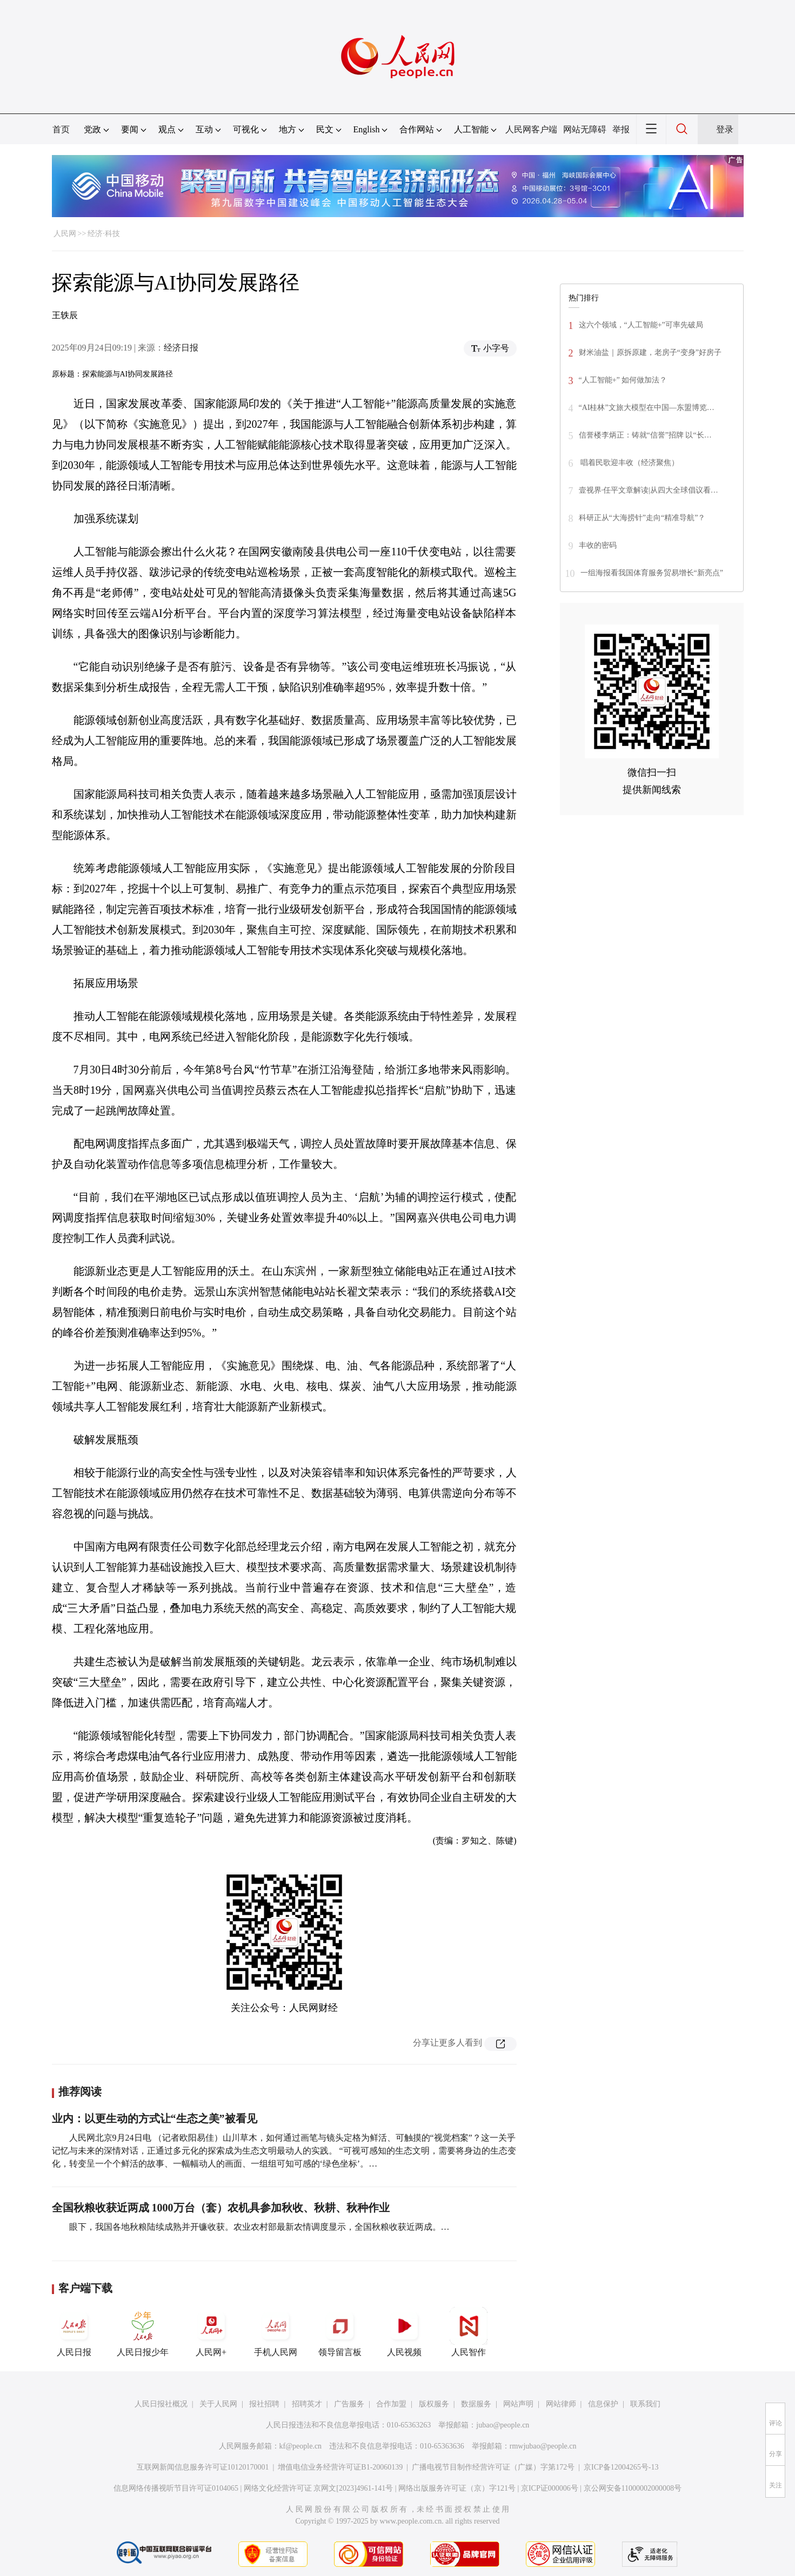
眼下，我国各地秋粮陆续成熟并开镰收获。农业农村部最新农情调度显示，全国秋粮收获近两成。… (259, 2226)
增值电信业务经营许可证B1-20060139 (340, 2467)
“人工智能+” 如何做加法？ (623, 380)
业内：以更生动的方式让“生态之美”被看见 (154, 2118)
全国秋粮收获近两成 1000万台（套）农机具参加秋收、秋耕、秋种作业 (221, 2208)
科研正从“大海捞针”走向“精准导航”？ (642, 518)
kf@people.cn (300, 2446)
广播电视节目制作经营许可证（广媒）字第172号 (493, 2467)
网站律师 (561, 2404)
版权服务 (434, 2404)
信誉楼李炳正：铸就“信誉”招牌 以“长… (645, 435)
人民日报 (74, 2332)
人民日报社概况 (161, 2404)
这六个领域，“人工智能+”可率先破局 (641, 325)
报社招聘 (264, 2404)
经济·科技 (104, 234)
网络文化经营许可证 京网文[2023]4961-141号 (318, 2488)
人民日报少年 (143, 2332)
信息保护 (603, 2404)
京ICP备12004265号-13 (621, 2467)
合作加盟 (391, 2404)
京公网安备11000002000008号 (633, 2488)
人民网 (65, 234)
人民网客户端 (531, 129)
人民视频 (404, 2332)
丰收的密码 (598, 545)
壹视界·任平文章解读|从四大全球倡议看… (648, 490)
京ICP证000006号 (549, 2488)
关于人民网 (218, 2404)
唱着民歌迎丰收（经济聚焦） (629, 463)
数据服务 (476, 2404)
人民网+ (211, 2332)
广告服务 (349, 2404)
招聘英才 (307, 2404)
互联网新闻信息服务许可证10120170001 (203, 2467)
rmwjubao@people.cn (543, 2446)
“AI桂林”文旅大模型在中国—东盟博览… (646, 407)
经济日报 (181, 347)
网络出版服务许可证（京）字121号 (457, 2488)
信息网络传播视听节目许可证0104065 (175, 2488)
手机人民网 (275, 2332)
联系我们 (645, 2404)
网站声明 (518, 2404)
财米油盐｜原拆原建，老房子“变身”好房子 (650, 352)
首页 (61, 129)
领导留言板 (340, 2332)
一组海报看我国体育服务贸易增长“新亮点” (651, 573)
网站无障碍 (584, 129)
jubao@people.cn (502, 2425)
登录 (724, 129)
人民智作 (468, 2332)
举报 (621, 129)
